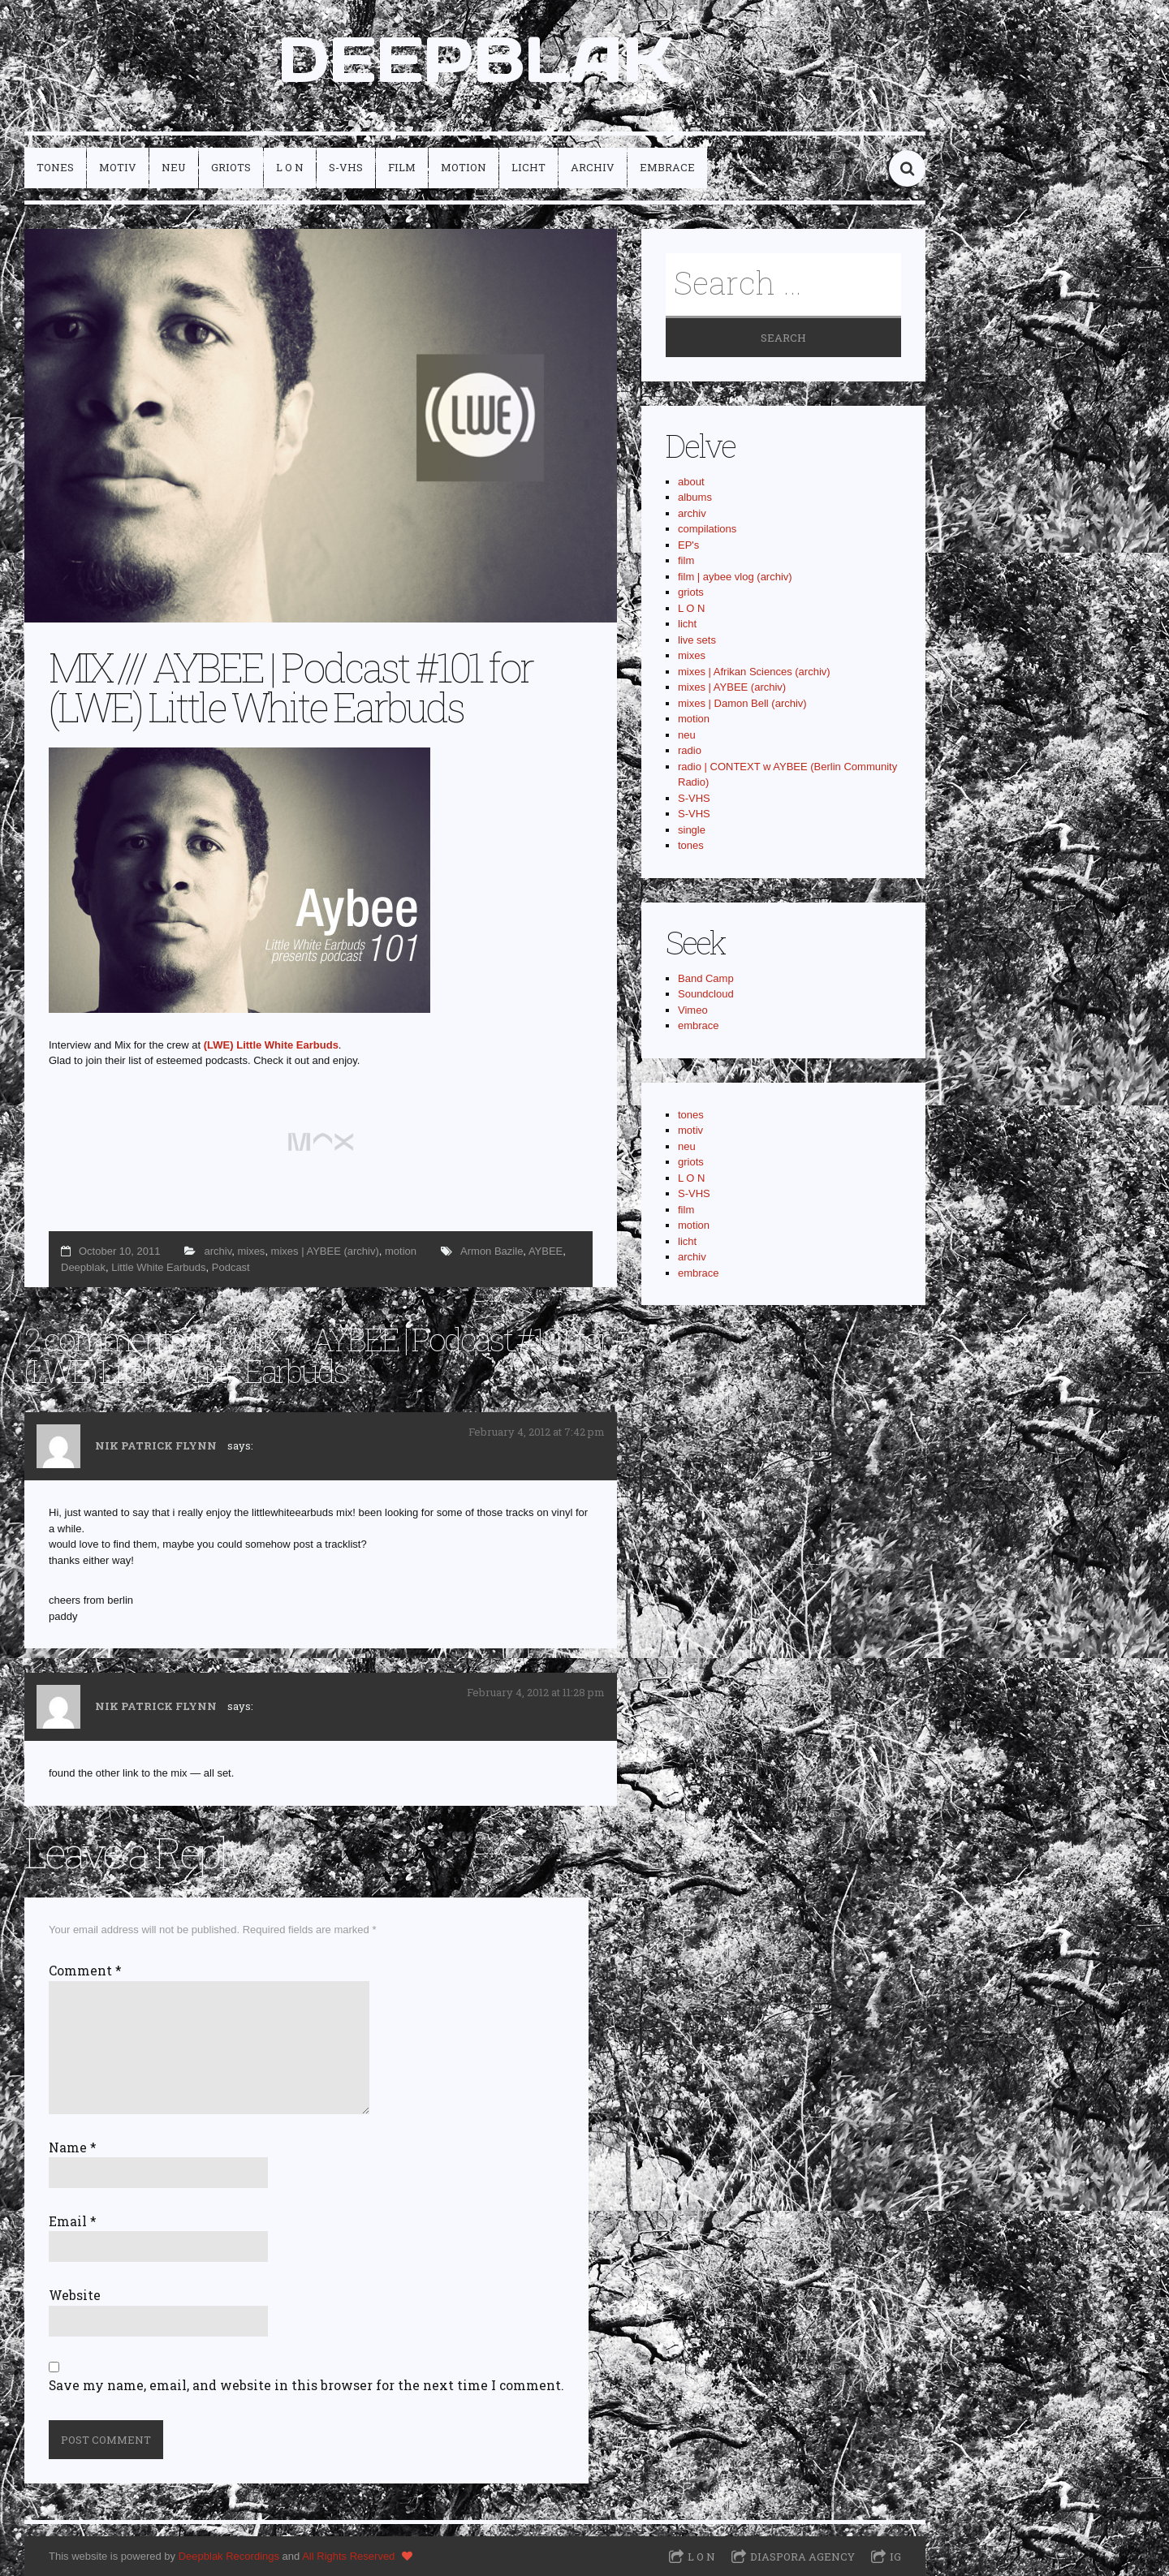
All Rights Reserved (348, 2556)
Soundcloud (706, 994)
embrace (667, 167)
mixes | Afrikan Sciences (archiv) (754, 672)
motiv (117, 167)
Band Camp (706, 978)
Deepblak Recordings (229, 2556)
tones (55, 167)
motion (463, 167)
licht (528, 167)
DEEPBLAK (475, 59)
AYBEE (545, 1251)
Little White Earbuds (158, 1267)
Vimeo (693, 1010)
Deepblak (83, 1267)
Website (75, 2295)
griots (231, 167)
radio (689, 750)
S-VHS (346, 167)
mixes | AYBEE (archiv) (325, 1251)
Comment (85, 1970)
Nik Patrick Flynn (156, 1445)
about (691, 482)
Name (73, 2147)
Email (73, 2221)
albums (695, 497)
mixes (251, 1251)
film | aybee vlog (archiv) (735, 577)
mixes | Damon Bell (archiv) (742, 703)
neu (174, 167)
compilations (707, 529)
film (402, 167)
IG (895, 2556)
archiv (593, 167)
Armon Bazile (491, 1251)
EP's (688, 545)
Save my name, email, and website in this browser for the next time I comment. (306, 2385)
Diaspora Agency (802, 2556)
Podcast (231, 1267)
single (691, 830)
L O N (290, 167)
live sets (697, 640)
